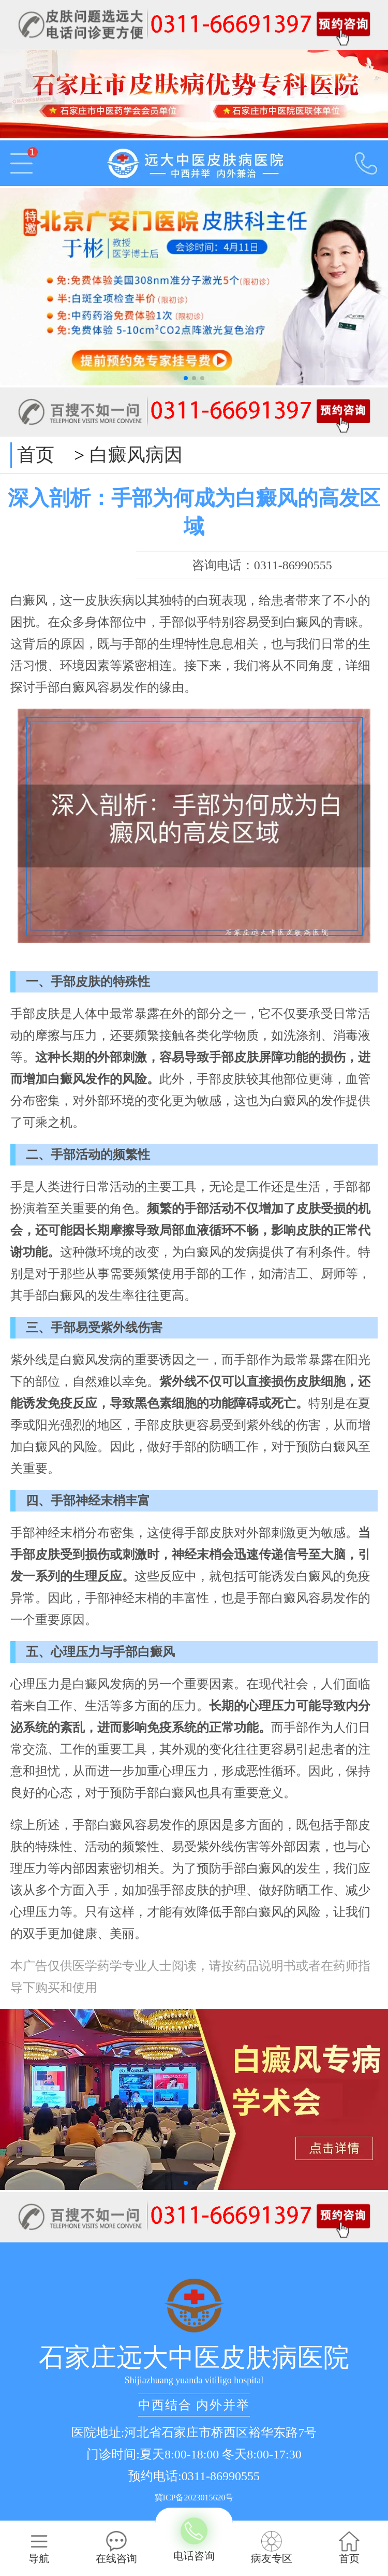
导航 (38, 2547)
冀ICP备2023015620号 (194, 2497)
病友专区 (271, 2547)
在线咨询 (116, 2547)
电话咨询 (194, 2539)
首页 (35, 454)
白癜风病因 (136, 454)
